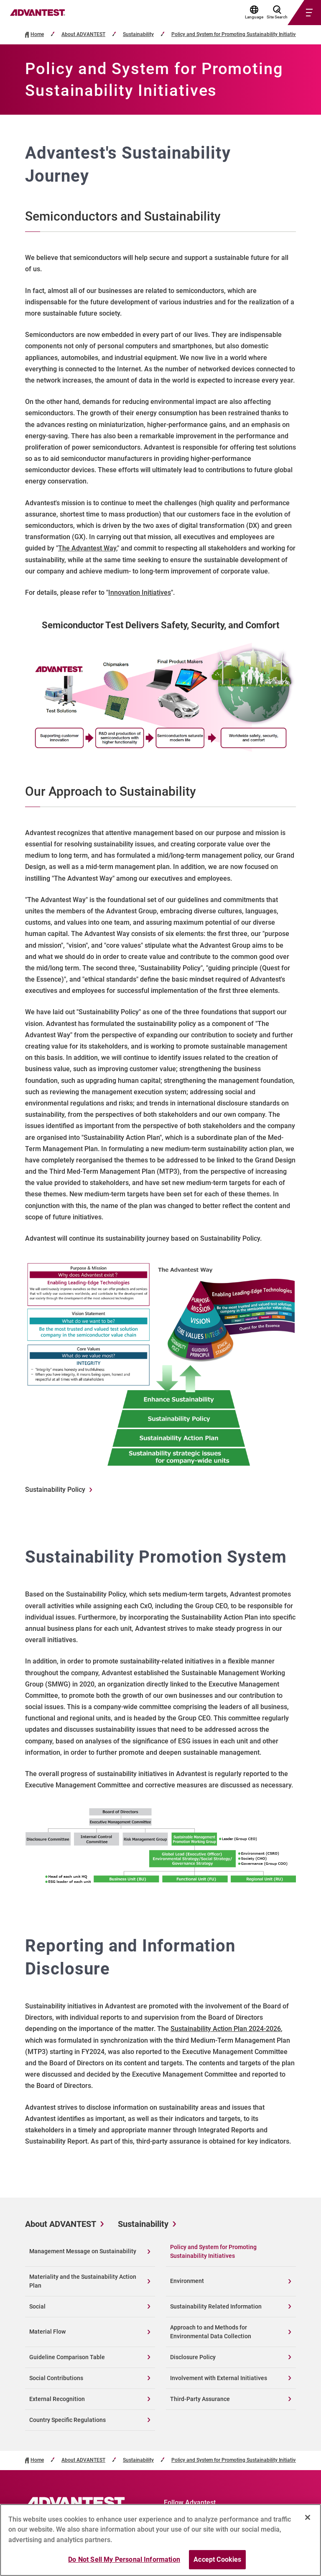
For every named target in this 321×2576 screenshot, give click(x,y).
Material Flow (47, 2331)
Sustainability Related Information (216, 2306)
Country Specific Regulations (67, 2420)
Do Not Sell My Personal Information (124, 2562)
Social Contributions (56, 2378)
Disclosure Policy (193, 2357)
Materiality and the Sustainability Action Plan (82, 2281)
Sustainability (138, 34)
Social (37, 2306)
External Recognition (57, 2399)
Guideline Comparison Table (67, 2357)
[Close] (307, 2520)
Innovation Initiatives (139, 592)
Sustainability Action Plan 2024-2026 (226, 2029)
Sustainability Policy (55, 1490)
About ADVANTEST (83, 34)
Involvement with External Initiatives (218, 2378)
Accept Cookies (217, 2562)
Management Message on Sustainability (82, 2251)
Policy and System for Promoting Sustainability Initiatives (236, 34)
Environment (187, 2281)
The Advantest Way (87, 548)
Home (37, 34)
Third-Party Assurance (200, 2399)
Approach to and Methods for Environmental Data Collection (210, 2331)
